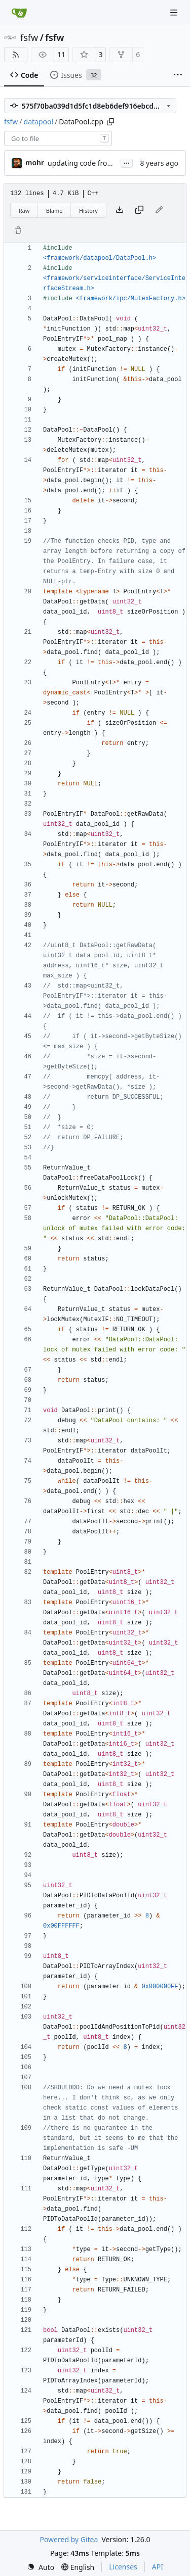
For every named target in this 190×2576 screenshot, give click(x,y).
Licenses (123, 2566)
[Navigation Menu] (175, 12)
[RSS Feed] (15, 54)
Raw (24, 210)
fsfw (29, 37)
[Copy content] (139, 210)
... (127, 162)
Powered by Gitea (69, 2539)
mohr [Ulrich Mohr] (34, 162)
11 (61, 54)
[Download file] (119, 210)
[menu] (40, 2567)
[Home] (19, 13)
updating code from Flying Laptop (104, 163)
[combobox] (58, 138)
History (88, 210)
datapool (39, 121)
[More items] (178, 75)
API (157, 2566)
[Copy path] (110, 121)
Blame (54, 210)
